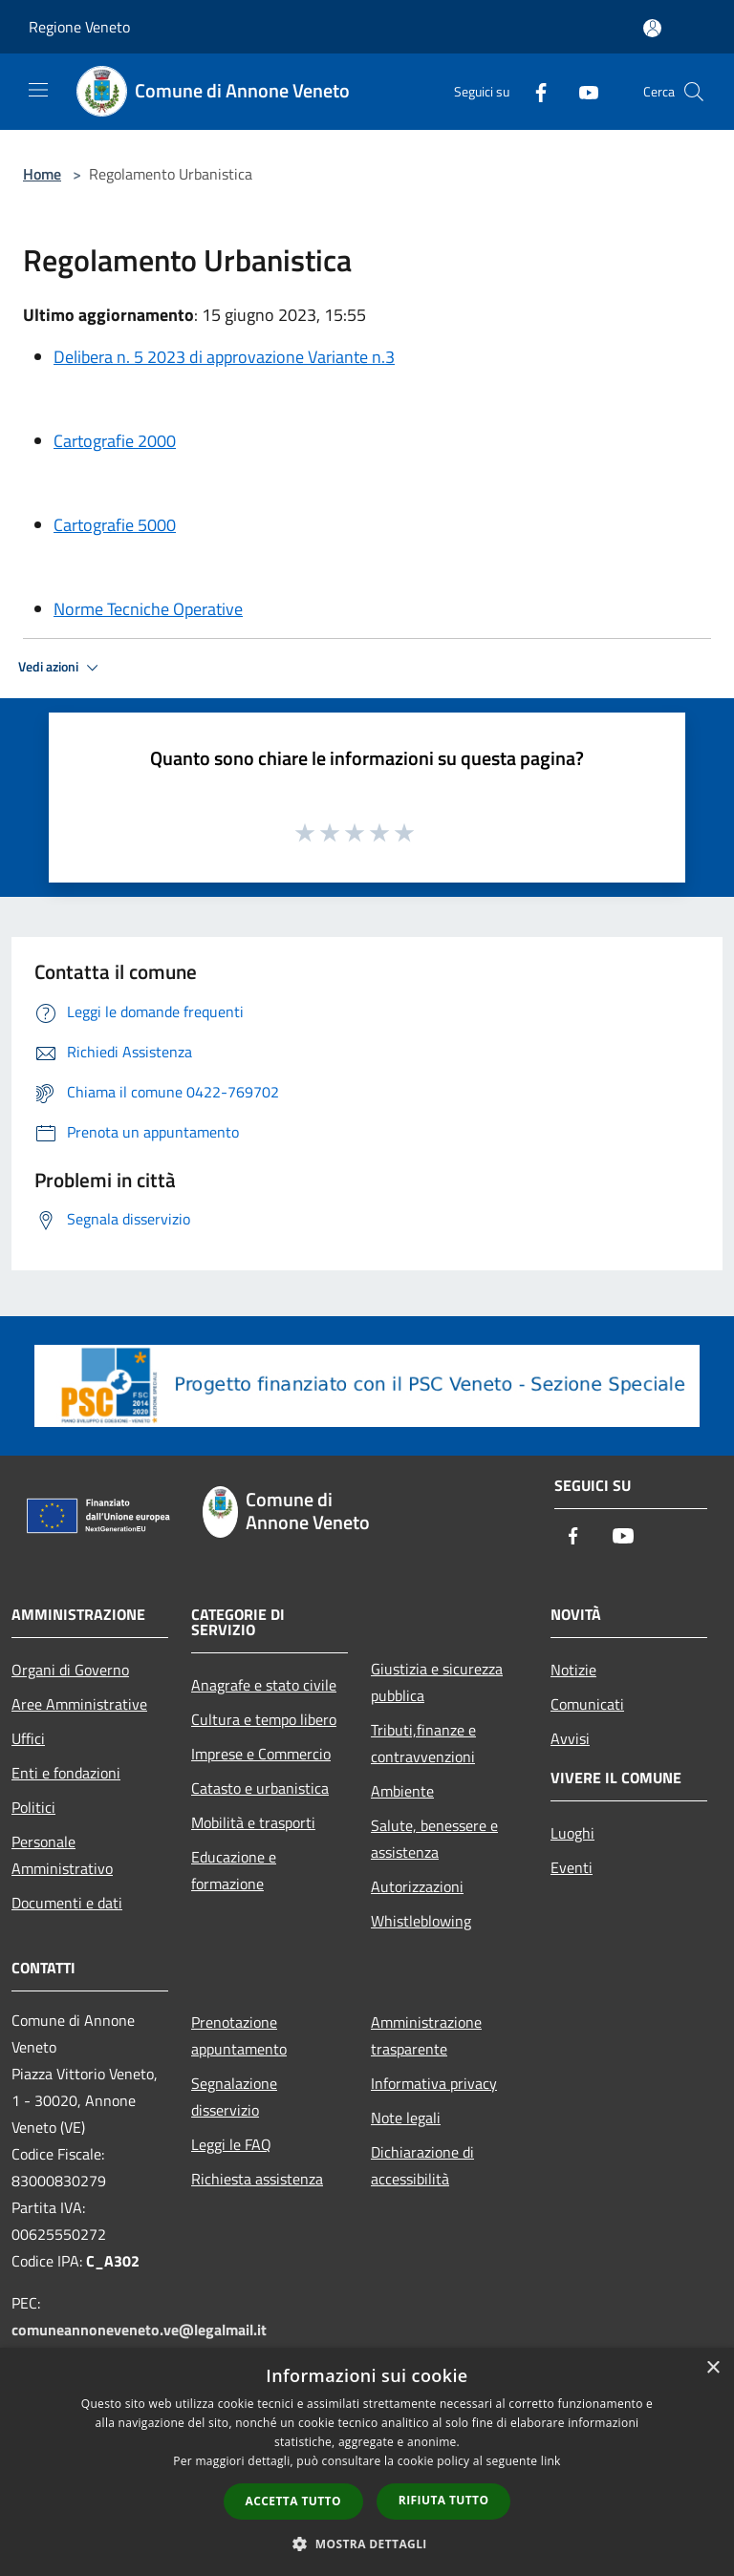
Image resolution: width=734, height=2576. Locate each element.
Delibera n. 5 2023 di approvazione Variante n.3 (224, 357)
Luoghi (572, 1832)
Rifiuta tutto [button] (444, 2500)
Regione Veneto (79, 26)
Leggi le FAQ (231, 2144)
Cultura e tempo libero (263, 1719)
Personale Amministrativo (62, 1855)
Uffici (28, 1738)
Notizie (573, 1669)
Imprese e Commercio (261, 1753)
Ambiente (402, 1790)
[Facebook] (533, 91)
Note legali (406, 2117)
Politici (33, 1807)
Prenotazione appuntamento (239, 2035)
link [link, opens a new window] (551, 2461)
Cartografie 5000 (115, 525)
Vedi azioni (61, 667)
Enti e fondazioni (65, 1772)
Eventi (571, 1867)
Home (42, 173)
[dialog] (367, 2462)
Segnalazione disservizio (234, 2096)
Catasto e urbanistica (260, 1788)
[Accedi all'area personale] (652, 28)
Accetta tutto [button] (293, 2501)
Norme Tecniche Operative (148, 609)
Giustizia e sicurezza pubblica (437, 1682)
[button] (367, 2543)
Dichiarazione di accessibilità (422, 2165)
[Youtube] (581, 91)
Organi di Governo (70, 1669)
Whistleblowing (421, 1920)
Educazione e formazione (233, 1870)
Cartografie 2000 (115, 441)
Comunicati (587, 1703)
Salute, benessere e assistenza (434, 1838)
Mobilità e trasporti (253, 1822)
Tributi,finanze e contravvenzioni (423, 1743)
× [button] (712, 2368)
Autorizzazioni (417, 1886)
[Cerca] (693, 91)
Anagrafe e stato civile (263, 1684)
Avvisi (570, 1738)
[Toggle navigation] (38, 89)
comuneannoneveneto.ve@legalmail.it (139, 2329)
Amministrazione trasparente (426, 2035)
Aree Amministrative (79, 1703)
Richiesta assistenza (257, 2178)
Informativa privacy (434, 2083)
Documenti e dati (66, 1902)
